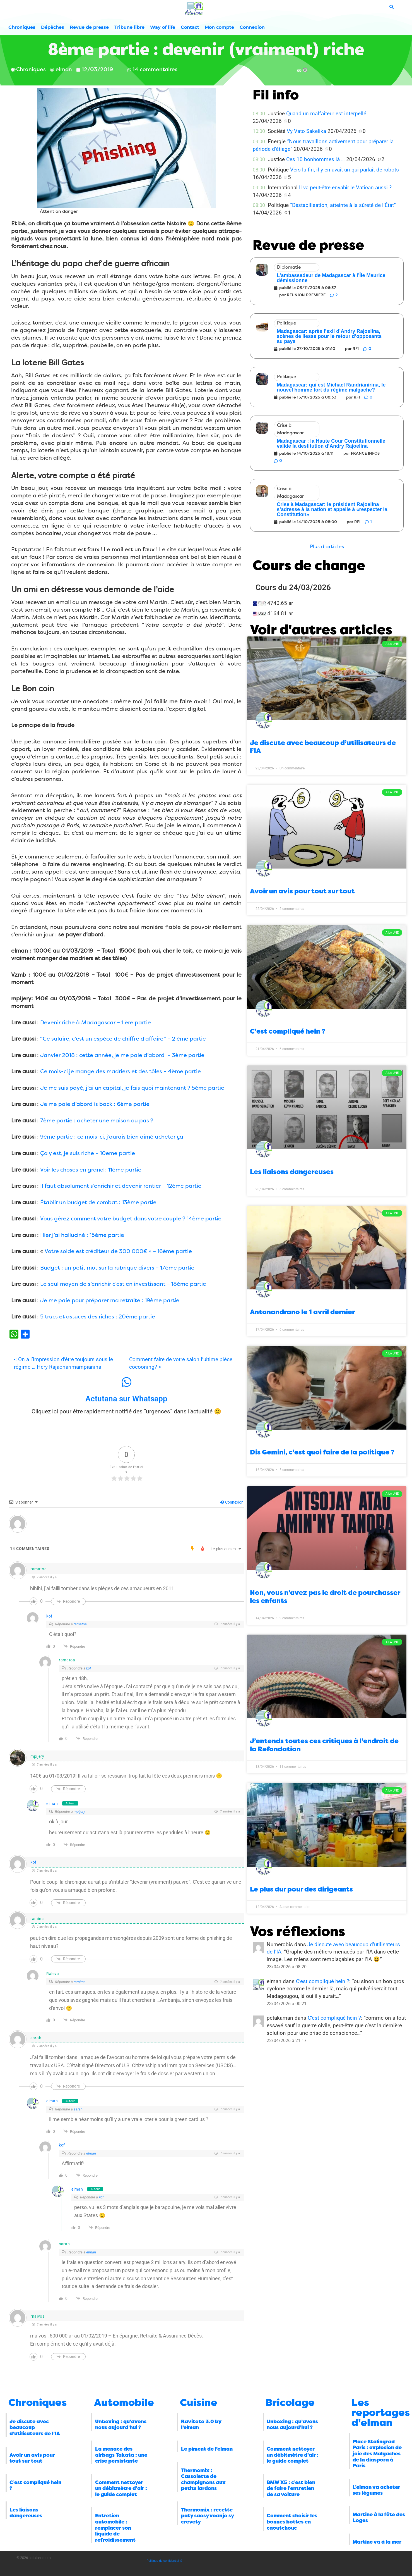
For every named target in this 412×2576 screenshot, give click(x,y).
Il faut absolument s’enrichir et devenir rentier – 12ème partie (120, 1186)
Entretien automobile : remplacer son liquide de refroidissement (115, 2528)
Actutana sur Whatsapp (126, 1398)
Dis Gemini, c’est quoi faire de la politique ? (322, 1452)
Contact (190, 27)
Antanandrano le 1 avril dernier (302, 1312)
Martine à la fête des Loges (379, 2517)
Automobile (124, 2402)
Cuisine (198, 2402)
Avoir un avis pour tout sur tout (302, 891)
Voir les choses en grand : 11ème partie (90, 1170)
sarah (78, 2109)
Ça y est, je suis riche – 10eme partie (87, 1153)
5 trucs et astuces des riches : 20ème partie (97, 1316)
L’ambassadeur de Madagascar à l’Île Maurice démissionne (331, 278)
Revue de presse (89, 27)
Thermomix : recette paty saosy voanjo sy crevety (207, 2516)
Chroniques (21, 27)
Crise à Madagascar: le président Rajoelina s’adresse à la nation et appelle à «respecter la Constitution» (332, 509)
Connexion (252, 27)
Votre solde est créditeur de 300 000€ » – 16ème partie (118, 1251)
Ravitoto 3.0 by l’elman (201, 2424)
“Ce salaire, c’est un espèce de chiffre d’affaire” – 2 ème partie (123, 1039)
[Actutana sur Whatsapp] (126, 1382)
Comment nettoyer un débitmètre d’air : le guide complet (121, 2488)
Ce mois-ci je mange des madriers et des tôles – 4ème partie (120, 1071)
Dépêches (52, 27)
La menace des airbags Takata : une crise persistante (121, 2455)
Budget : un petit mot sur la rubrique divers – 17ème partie (117, 1268)
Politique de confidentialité (164, 2560)
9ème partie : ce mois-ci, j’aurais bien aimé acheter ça (111, 1137)
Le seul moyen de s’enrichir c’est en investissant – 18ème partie (123, 1284)
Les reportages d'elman (380, 2413)
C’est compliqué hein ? (287, 1031)
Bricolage (290, 2402)
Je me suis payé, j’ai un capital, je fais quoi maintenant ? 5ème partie (132, 1088)
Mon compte (219, 27)
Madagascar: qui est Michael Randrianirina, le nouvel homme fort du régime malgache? (331, 387)
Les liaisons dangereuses (292, 1172)
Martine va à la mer (377, 2542)
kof (49, 1616)
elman (52, 1803)
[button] (327, 546)
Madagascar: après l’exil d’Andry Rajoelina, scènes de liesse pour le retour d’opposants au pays (329, 336)
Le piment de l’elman (207, 2449)
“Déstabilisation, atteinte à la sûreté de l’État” (343, 205)
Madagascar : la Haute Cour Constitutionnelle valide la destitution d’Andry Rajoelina (331, 443)
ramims (80, 1982)
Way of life (162, 27)
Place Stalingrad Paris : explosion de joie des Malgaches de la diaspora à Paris (377, 2454)
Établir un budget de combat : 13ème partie (98, 1202)
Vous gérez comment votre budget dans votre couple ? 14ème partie (130, 1218)
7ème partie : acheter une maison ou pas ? (96, 1120)
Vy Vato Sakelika (306, 131)
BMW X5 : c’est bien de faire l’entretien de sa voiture (291, 2488)
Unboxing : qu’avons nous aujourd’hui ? (120, 2424)
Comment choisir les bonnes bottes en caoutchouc (292, 2522)
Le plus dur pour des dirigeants (301, 1889)
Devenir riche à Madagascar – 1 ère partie (95, 1022)
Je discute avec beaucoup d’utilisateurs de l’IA (34, 2427)
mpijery (79, 1811)
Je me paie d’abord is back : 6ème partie (95, 1104)
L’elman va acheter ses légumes (376, 2490)
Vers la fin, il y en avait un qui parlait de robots (344, 169)
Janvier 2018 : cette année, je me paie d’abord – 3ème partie (122, 1055)
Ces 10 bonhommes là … (315, 159)
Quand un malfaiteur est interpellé (326, 113)
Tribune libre (129, 27)
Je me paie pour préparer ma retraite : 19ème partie (109, 1300)
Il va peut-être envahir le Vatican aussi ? (345, 187)
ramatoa (80, 1624)
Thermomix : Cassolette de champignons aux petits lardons (203, 2479)
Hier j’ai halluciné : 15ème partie (82, 1235)
